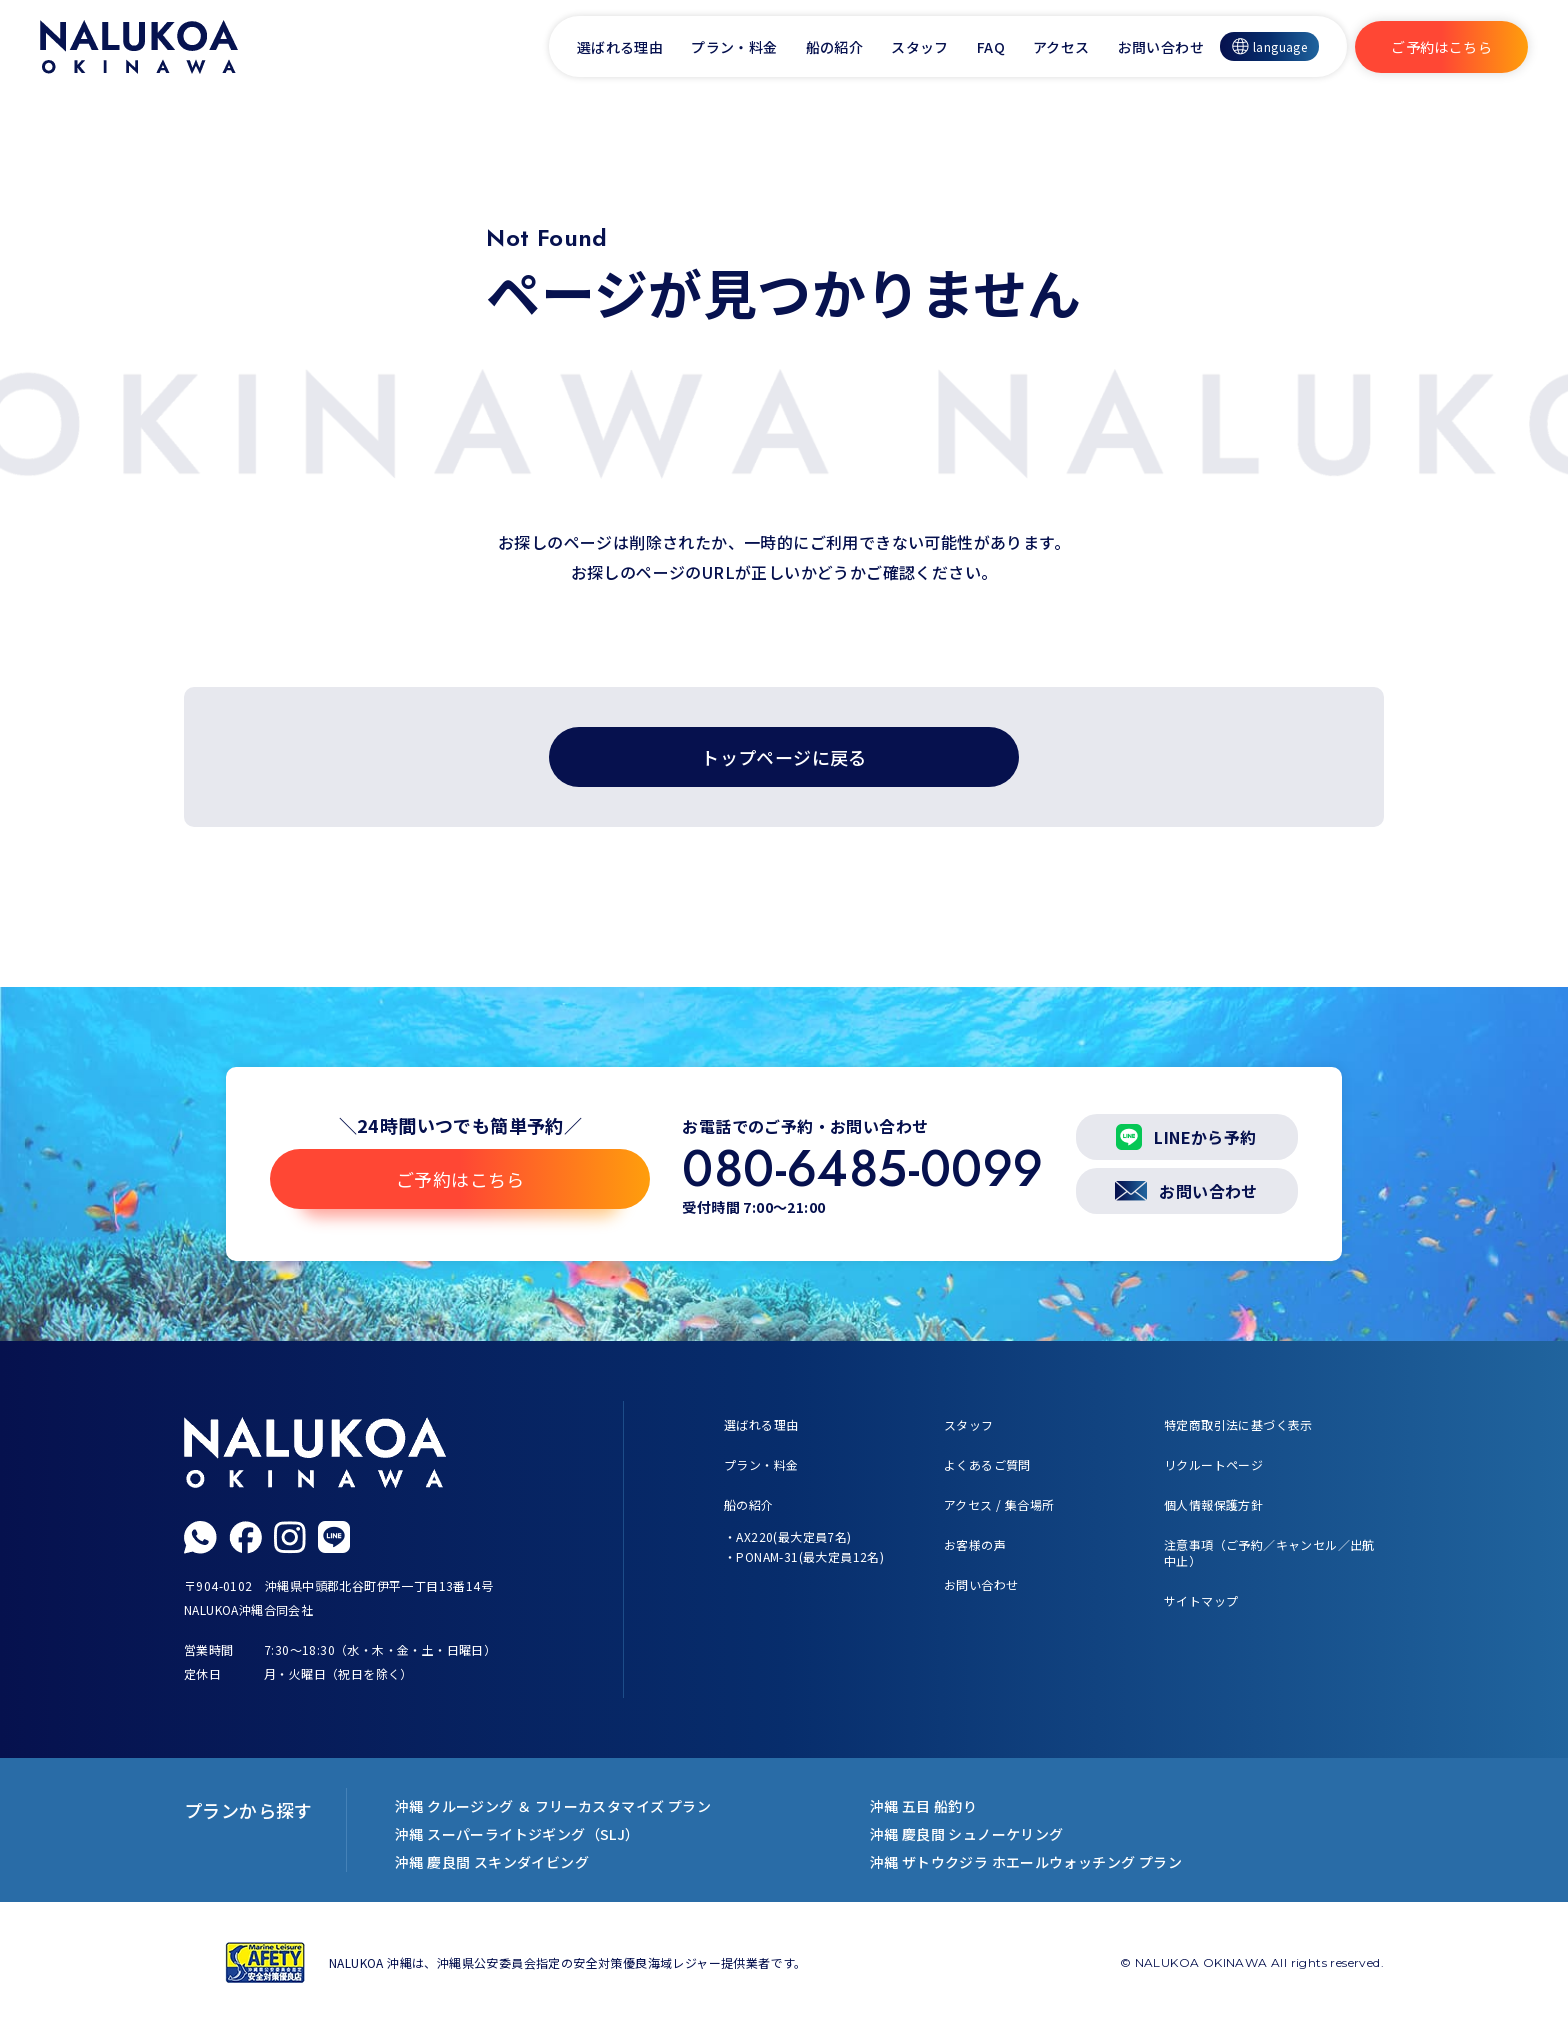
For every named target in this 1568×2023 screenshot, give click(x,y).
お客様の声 (975, 1544)
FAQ (991, 47)
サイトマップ (1201, 1600)
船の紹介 (835, 47)
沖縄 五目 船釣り (924, 1806)
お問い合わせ (1161, 47)
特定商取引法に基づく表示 (1238, 1424)
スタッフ (920, 47)
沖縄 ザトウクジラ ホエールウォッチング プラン (1026, 1862)
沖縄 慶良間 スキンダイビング (492, 1862)
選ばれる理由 (620, 47)
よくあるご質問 (987, 1464)
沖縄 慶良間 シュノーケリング (967, 1834)
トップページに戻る (784, 757)
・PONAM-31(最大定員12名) (804, 1556)
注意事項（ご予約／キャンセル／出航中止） (1269, 1552)
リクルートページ (1213, 1464)
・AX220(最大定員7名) (788, 1536)
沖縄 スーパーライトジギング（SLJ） (517, 1834)
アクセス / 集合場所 (999, 1504)
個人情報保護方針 (1213, 1504)
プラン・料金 (734, 47)
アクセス (1061, 47)
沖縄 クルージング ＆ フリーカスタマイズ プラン (553, 1806)
